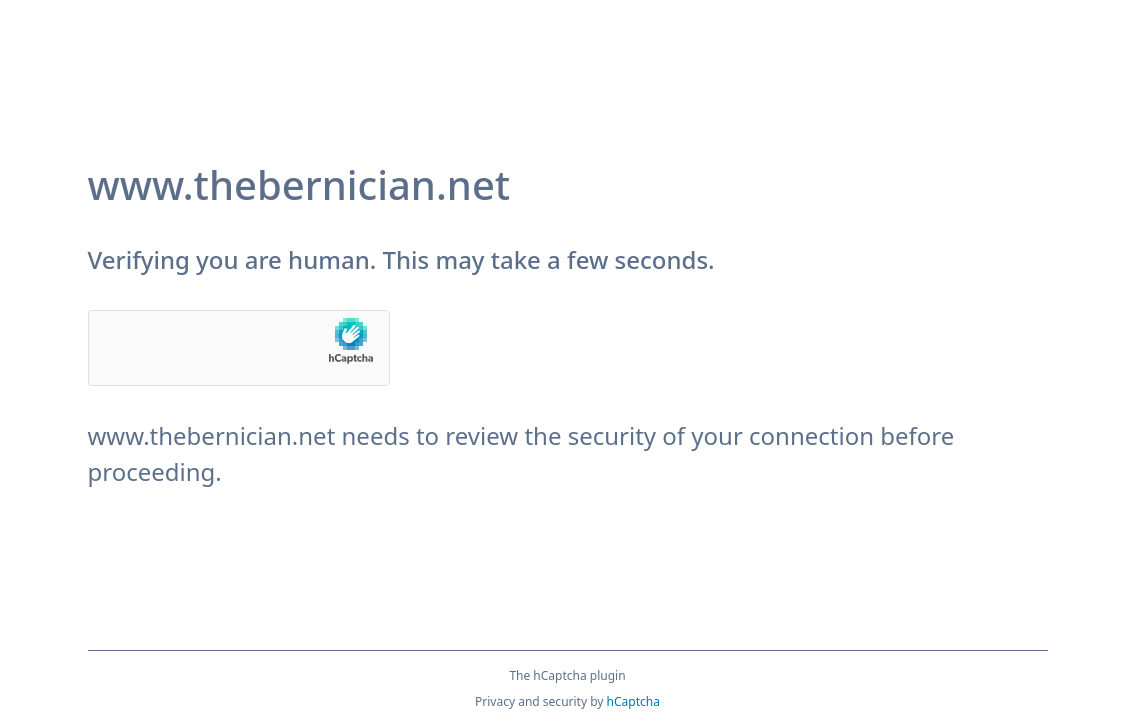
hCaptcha (633, 701)
